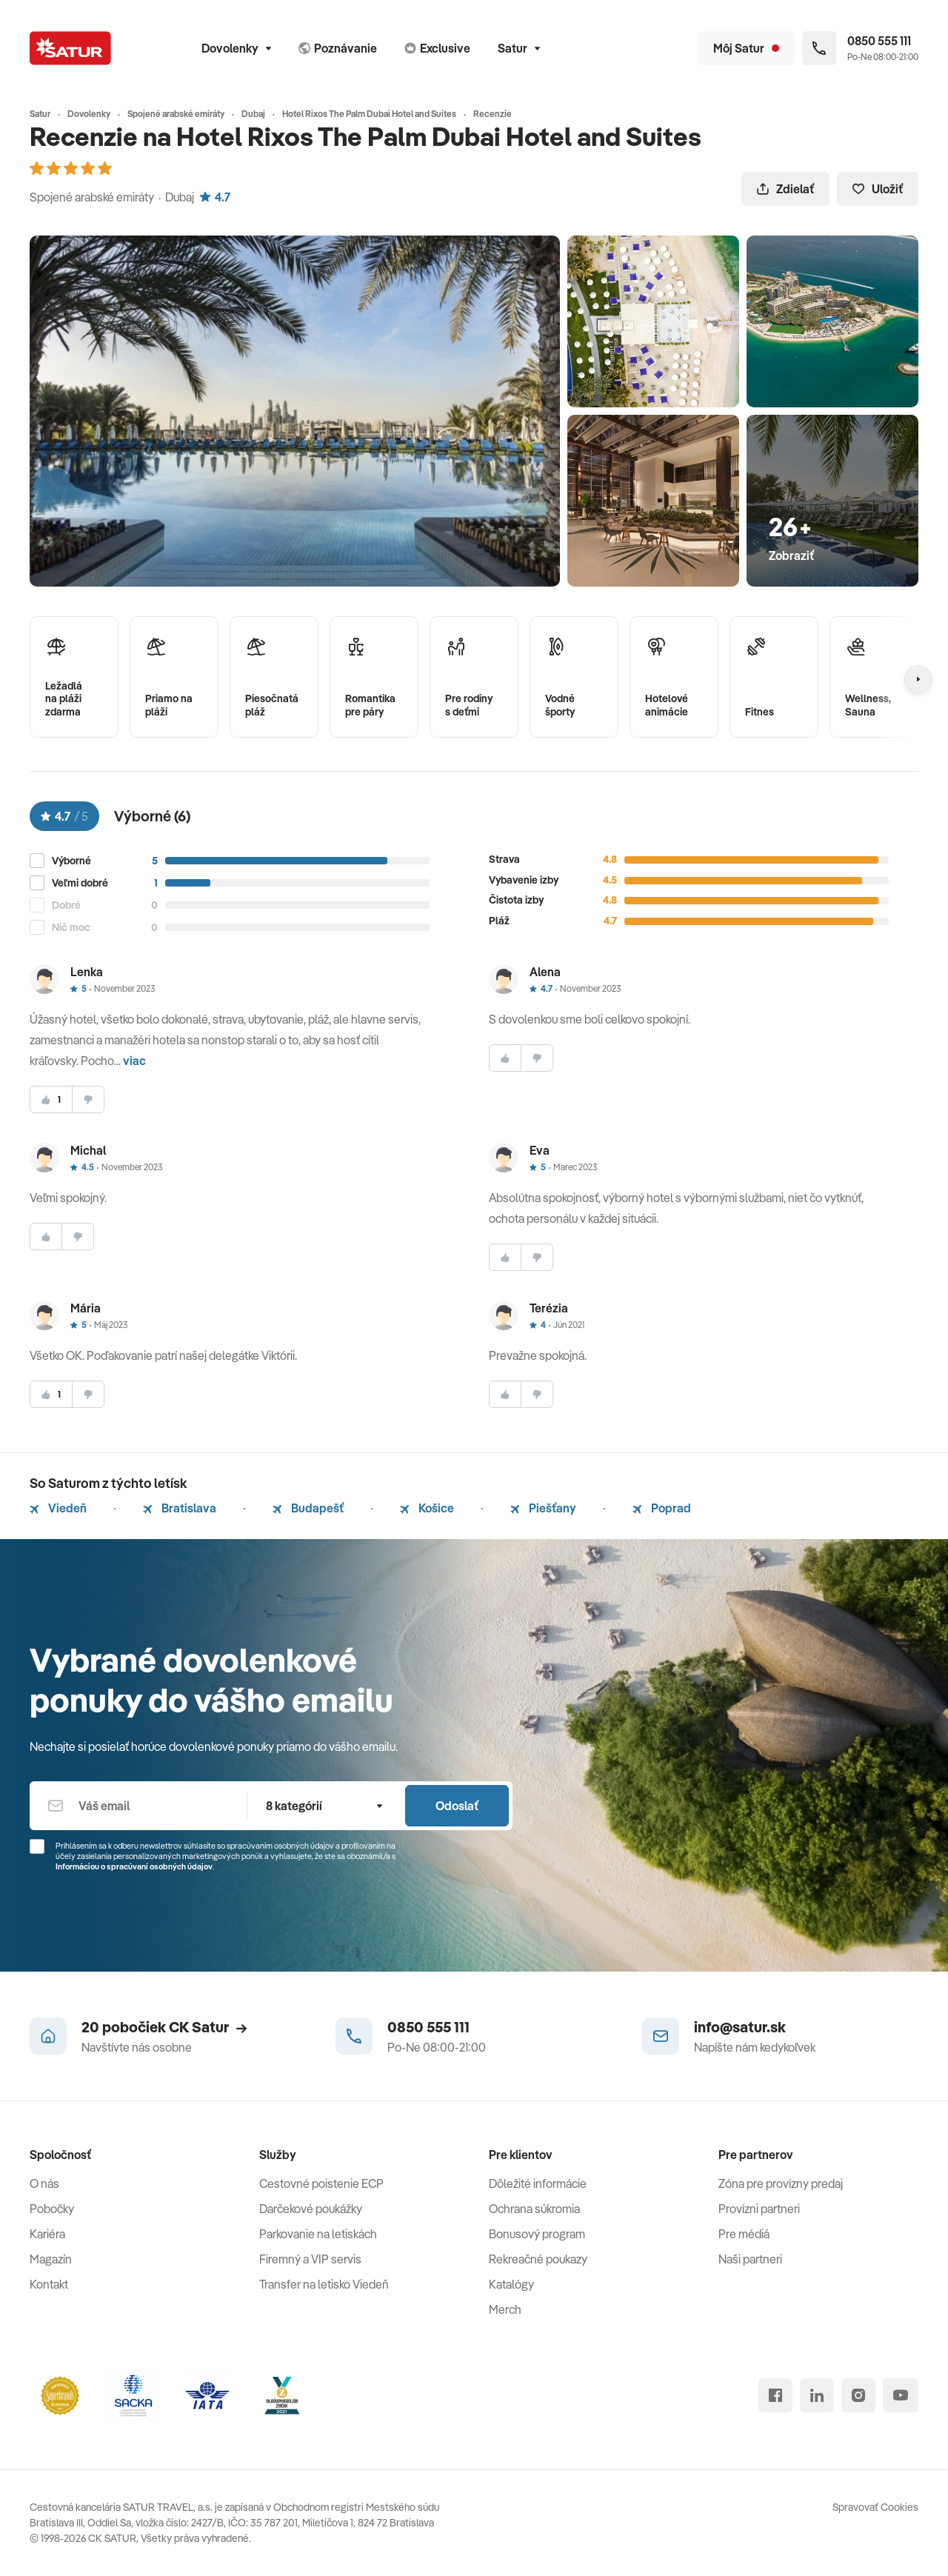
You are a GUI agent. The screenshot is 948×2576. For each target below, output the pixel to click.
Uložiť (877, 188)
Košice (427, 1508)
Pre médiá (744, 2233)
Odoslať (456, 1805)
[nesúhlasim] (88, 1099)
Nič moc (71, 927)
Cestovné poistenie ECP (321, 2183)
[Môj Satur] (746, 48)
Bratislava (179, 1508)
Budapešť (308, 1508)
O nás (44, 2183)
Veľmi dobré (80, 883)
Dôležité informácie (538, 2183)
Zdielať (785, 188)
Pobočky (52, 2208)
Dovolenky (236, 48)
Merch (505, 2309)
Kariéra (47, 2233)
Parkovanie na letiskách (318, 2233)
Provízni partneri (759, 2208)
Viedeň (58, 1508)
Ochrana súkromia (534, 2208)
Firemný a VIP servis (310, 2259)
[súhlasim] (51, 1099)
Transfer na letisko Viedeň (324, 2284)
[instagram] (858, 2395)
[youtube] (900, 2395)
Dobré (66, 905)
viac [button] (134, 1060)
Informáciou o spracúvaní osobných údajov (134, 1866)
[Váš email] (138, 1805)
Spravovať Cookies (875, 2507)
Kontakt (49, 2284)
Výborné (71, 861)
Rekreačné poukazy (538, 2259)
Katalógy (511, 2284)
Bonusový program (537, 2233)
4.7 (215, 197)
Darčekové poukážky (310, 2208)
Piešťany (543, 1508)
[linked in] (817, 2395)
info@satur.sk (740, 2027)
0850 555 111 (428, 2027)
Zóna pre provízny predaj (780, 2183)
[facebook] (775, 2395)
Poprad (661, 1508)
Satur (519, 48)
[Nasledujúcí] (918, 679)
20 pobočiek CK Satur (164, 2027)
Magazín (51, 2259)
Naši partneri (750, 2259)
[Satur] (70, 48)
